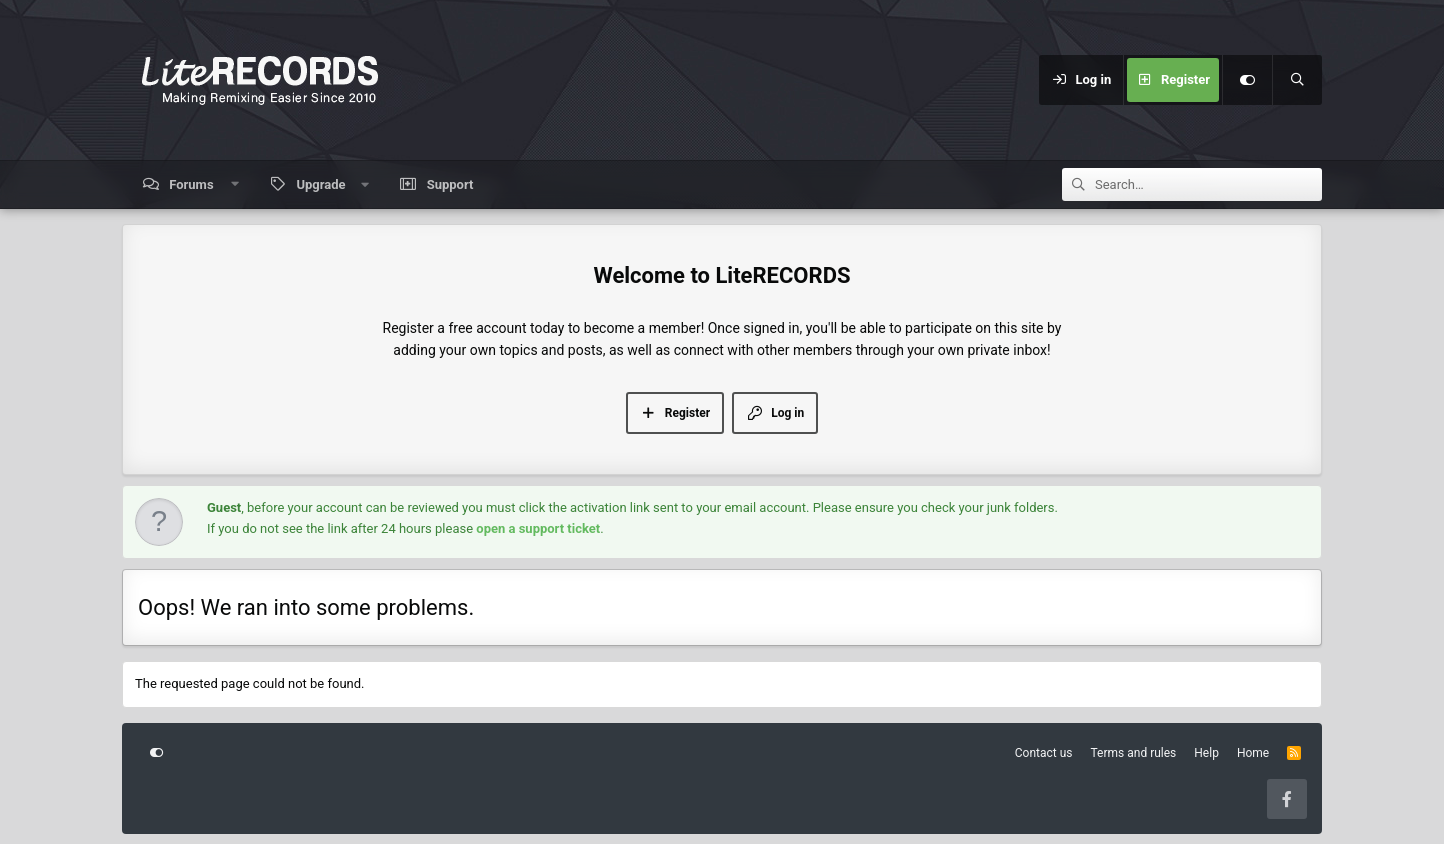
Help (1206, 753)
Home (1253, 753)
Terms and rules (1134, 753)
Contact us (1044, 753)
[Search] (1297, 80)
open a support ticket (538, 528)
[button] (234, 184)
